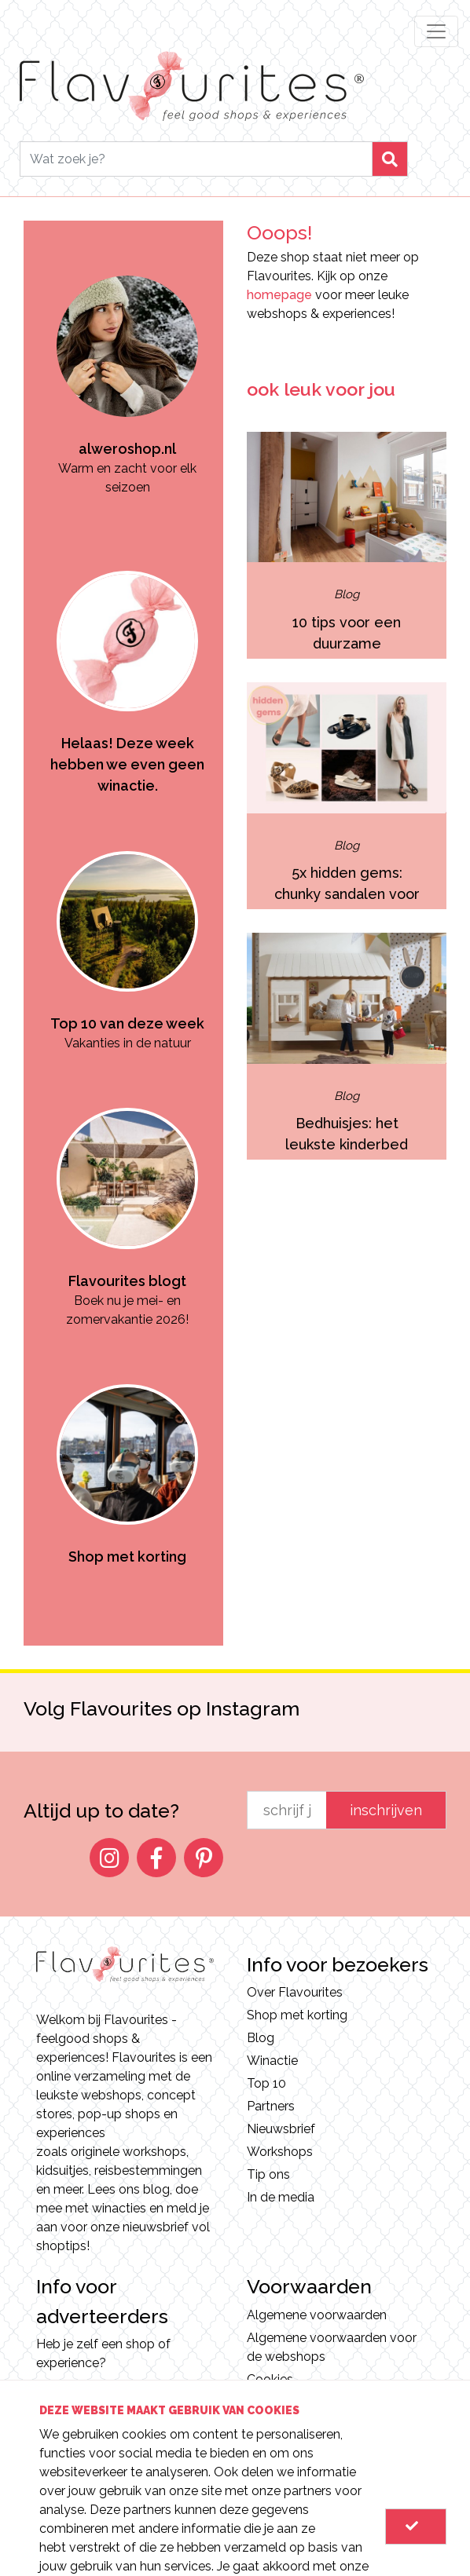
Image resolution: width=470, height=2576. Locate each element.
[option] (127, 359)
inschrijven (386, 1810)
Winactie (272, 2060)
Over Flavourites (295, 1992)
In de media (280, 2197)
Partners (271, 2106)
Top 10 (266, 2083)
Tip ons (268, 2174)
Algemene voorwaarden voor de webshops (332, 2347)
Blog (260, 2037)
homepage (279, 294)
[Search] (196, 159)
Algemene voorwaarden (317, 2314)
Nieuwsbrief (281, 2128)
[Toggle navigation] (436, 31)
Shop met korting (297, 2015)
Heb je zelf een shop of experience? (103, 2353)
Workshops (280, 2151)
